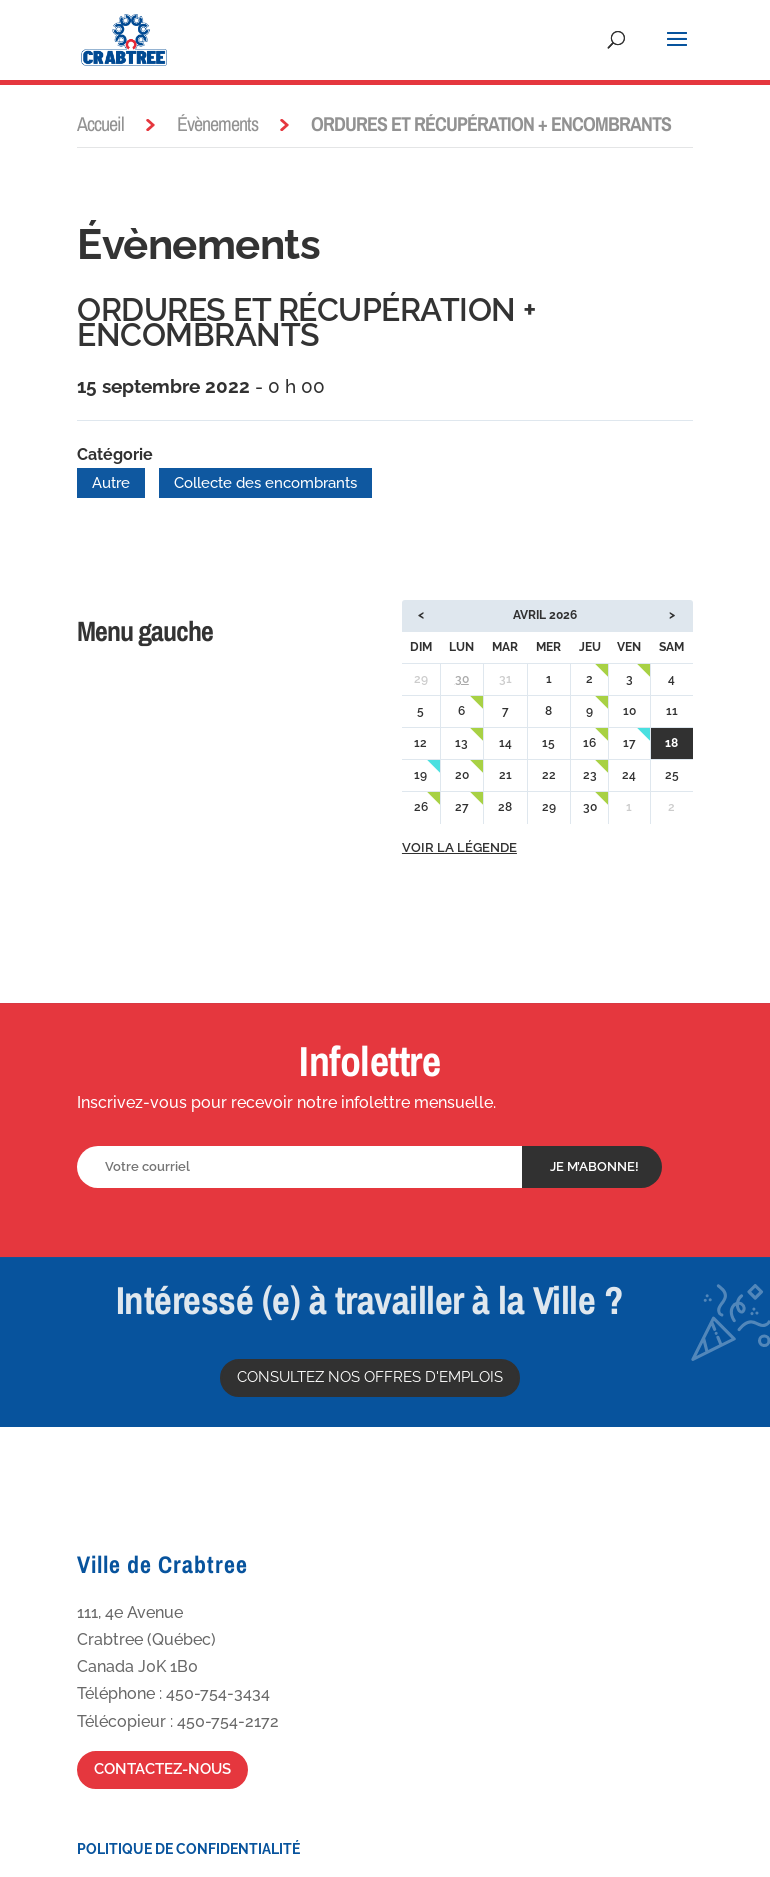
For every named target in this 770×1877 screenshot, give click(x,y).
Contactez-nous (162, 1769)
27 (462, 807)
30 (462, 679)
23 (590, 775)
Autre (111, 483)
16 (589, 743)
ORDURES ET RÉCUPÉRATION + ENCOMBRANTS (306, 322)
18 (671, 743)
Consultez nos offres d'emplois (370, 1377)
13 (461, 743)
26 (421, 807)
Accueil (100, 123)
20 (462, 775)
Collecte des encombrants (265, 483)
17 (629, 743)
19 (420, 775)
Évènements (217, 123)
